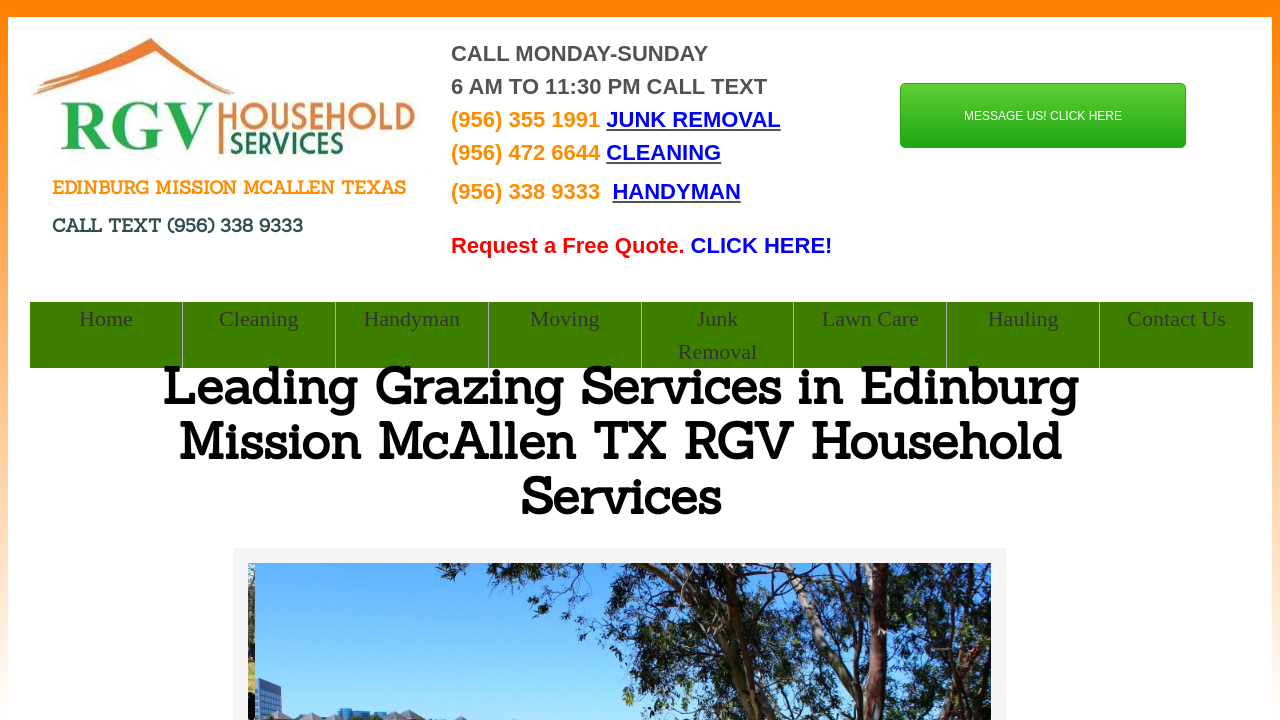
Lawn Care (870, 318)
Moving (565, 318)
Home (106, 318)
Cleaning (258, 318)
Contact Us (1176, 318)
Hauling (1023, 318)
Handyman (411, 318)
